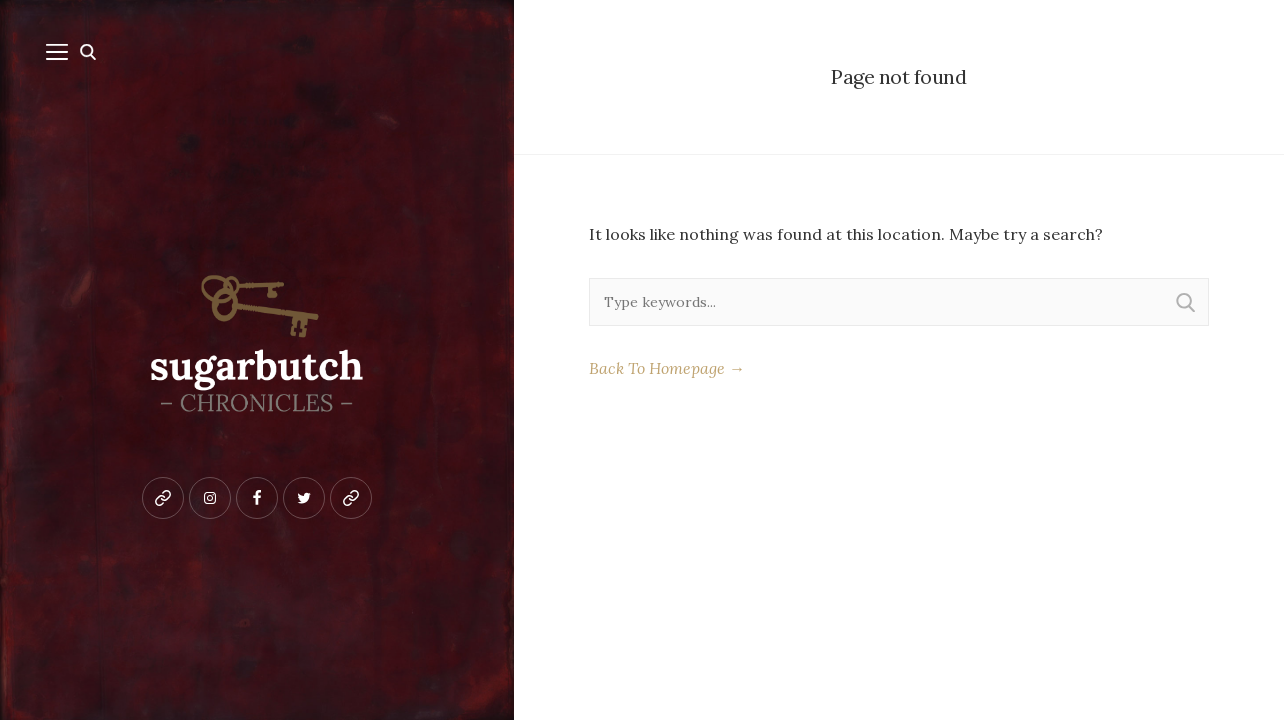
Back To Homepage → (667, 368)
